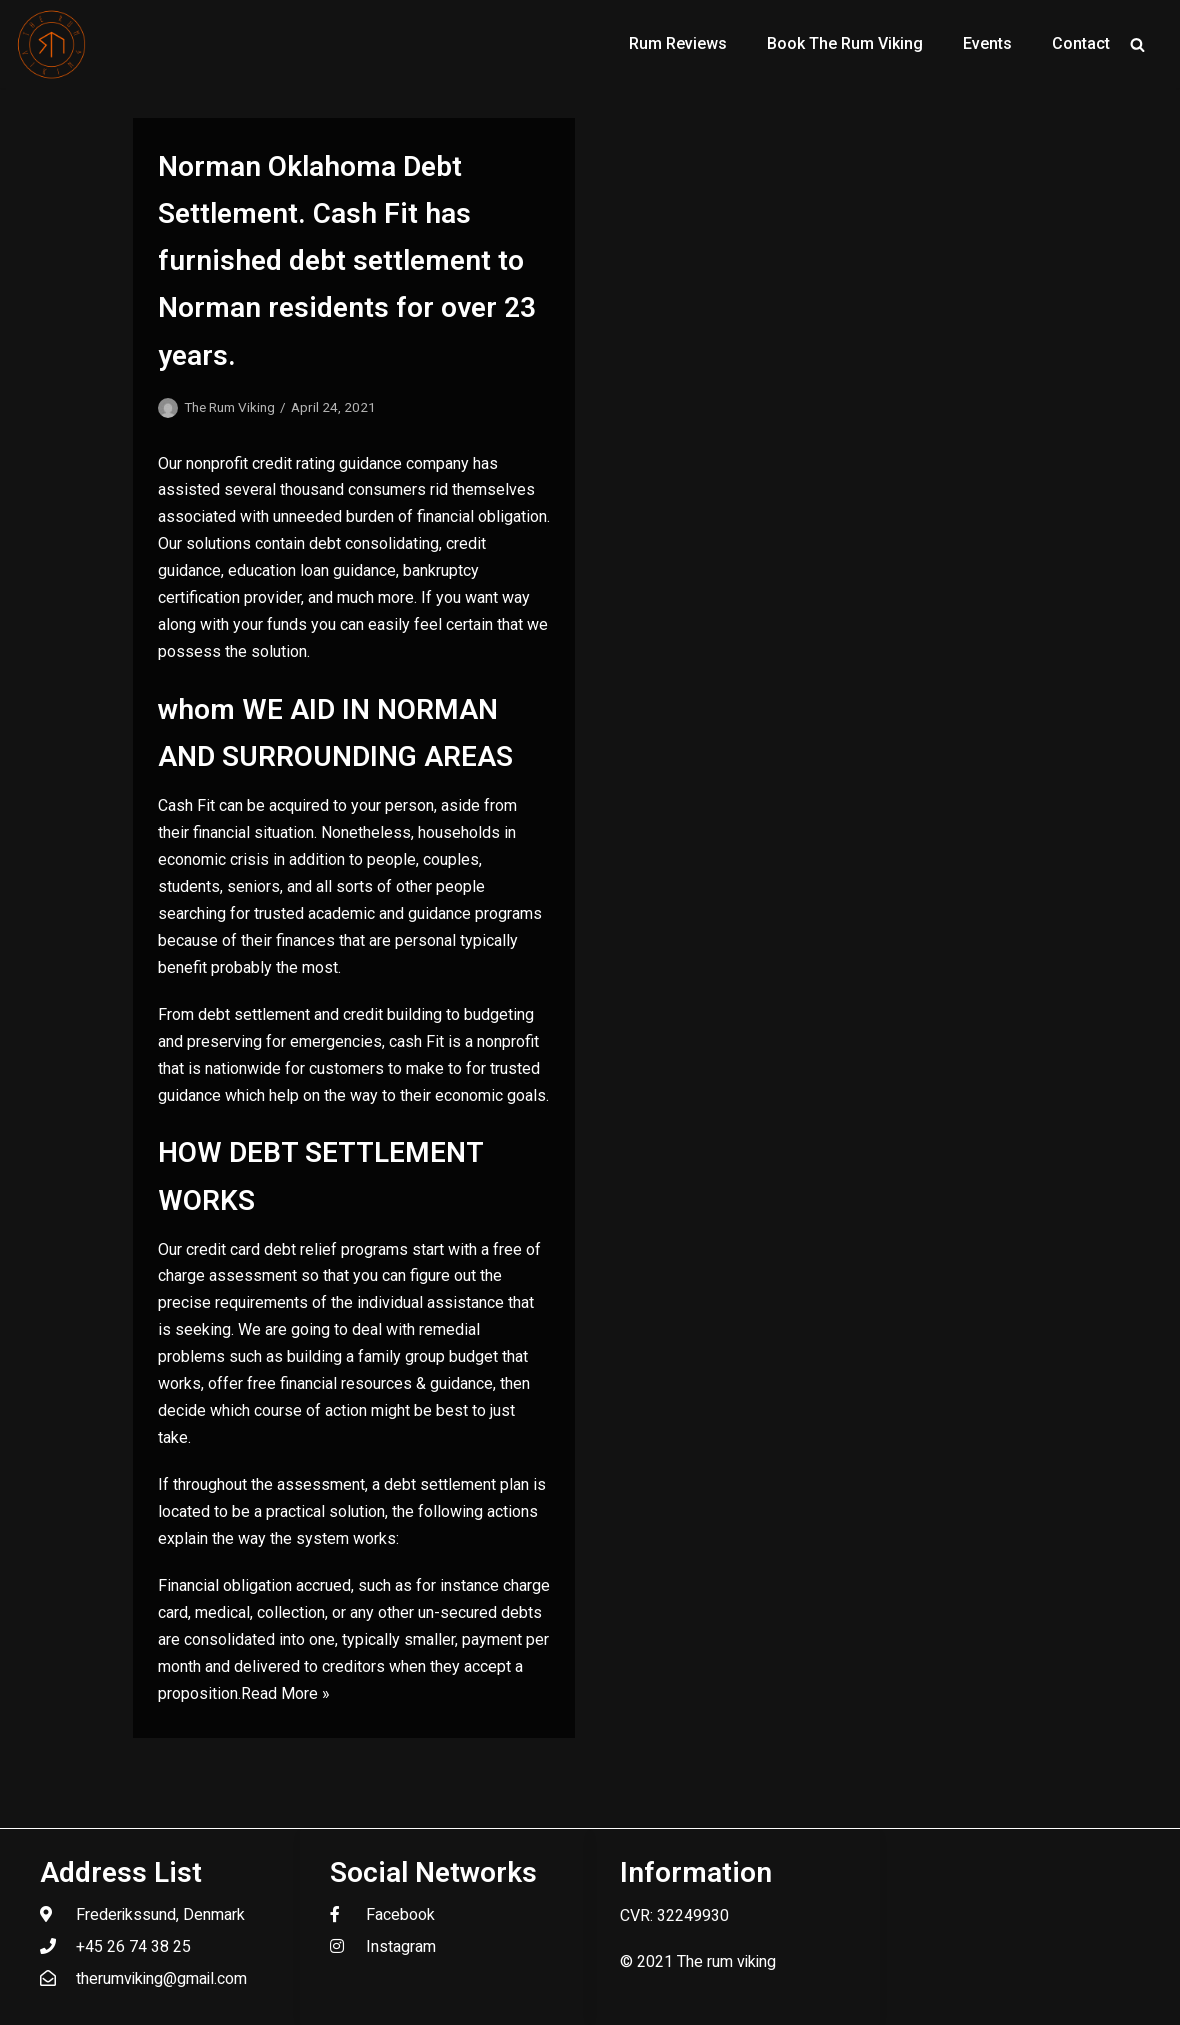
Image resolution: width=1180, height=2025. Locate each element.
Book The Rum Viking (845, 43)
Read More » (285, 1693)
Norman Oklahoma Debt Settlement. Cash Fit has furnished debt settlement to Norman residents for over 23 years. (347, 261)
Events (987, 43)
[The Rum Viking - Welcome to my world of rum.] (52, 44)
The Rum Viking (229, 407)
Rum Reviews (678, 43)
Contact (1081, 43)
